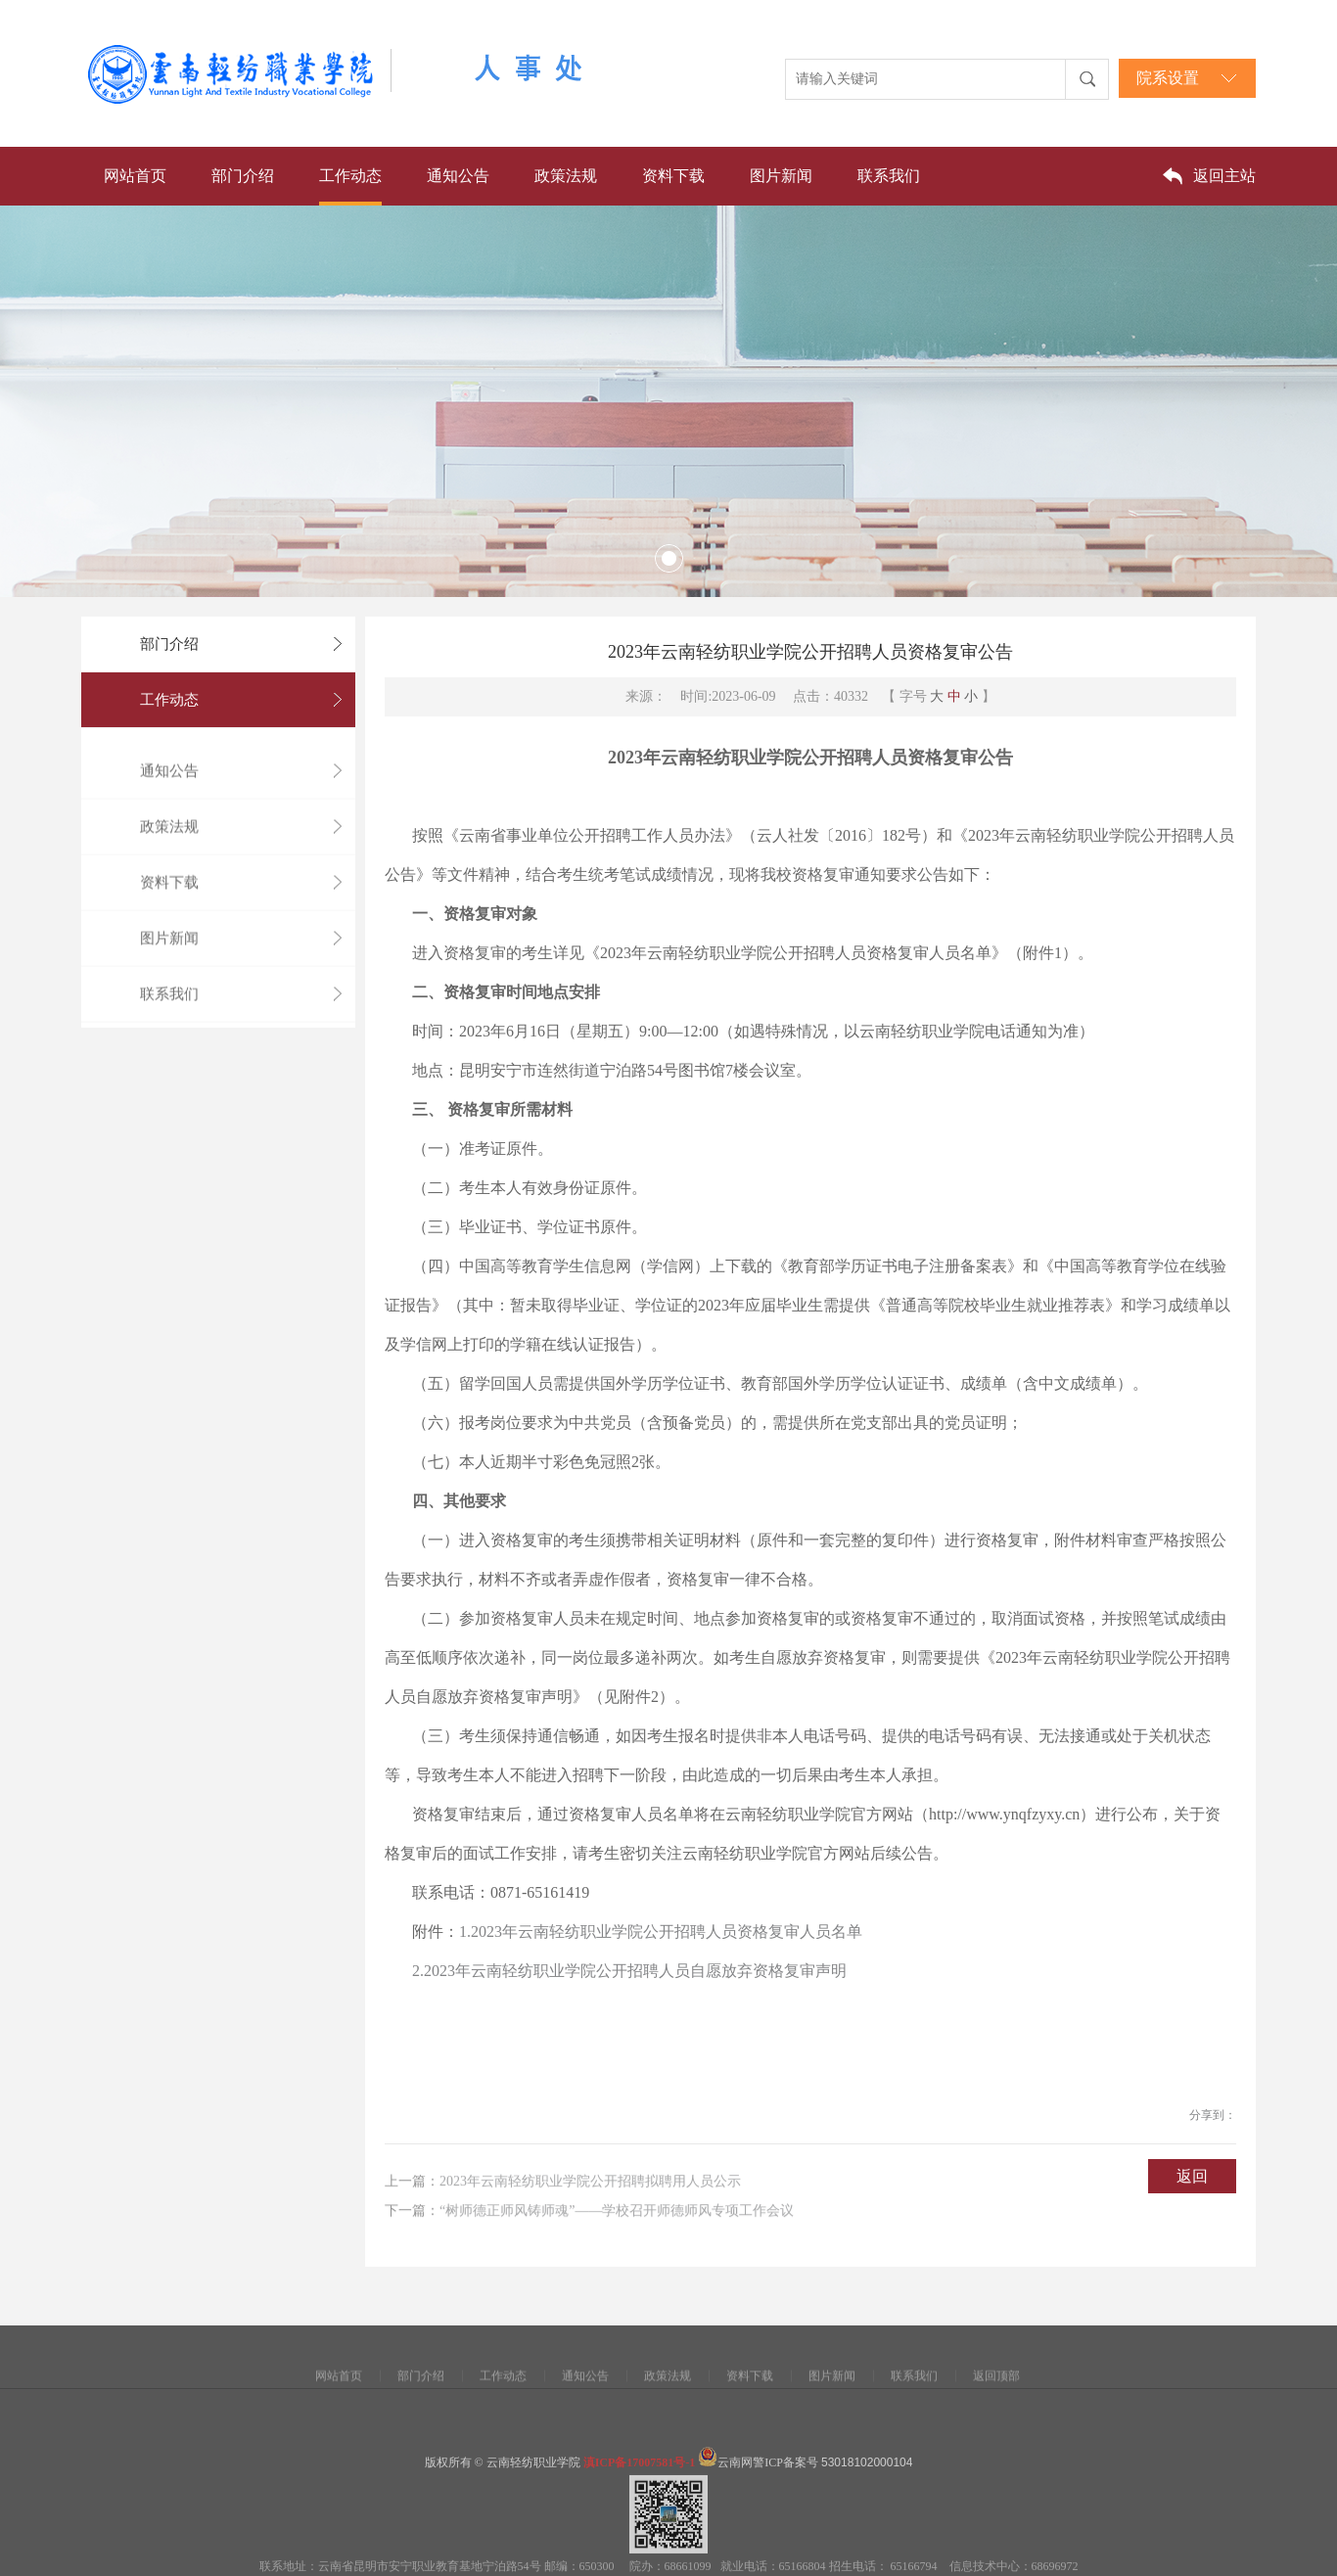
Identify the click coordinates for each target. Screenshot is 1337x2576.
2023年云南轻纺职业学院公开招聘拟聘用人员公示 (590, 2206)
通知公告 (458, 175)
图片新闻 (781, 175)
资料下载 (673, 175)
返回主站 (1224, 175)
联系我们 (888, 175)
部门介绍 (242, 175)
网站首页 (135, 175)
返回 (1192, 2193)
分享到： (1212, 2132)
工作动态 (350, 175)
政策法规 (565, 175)
